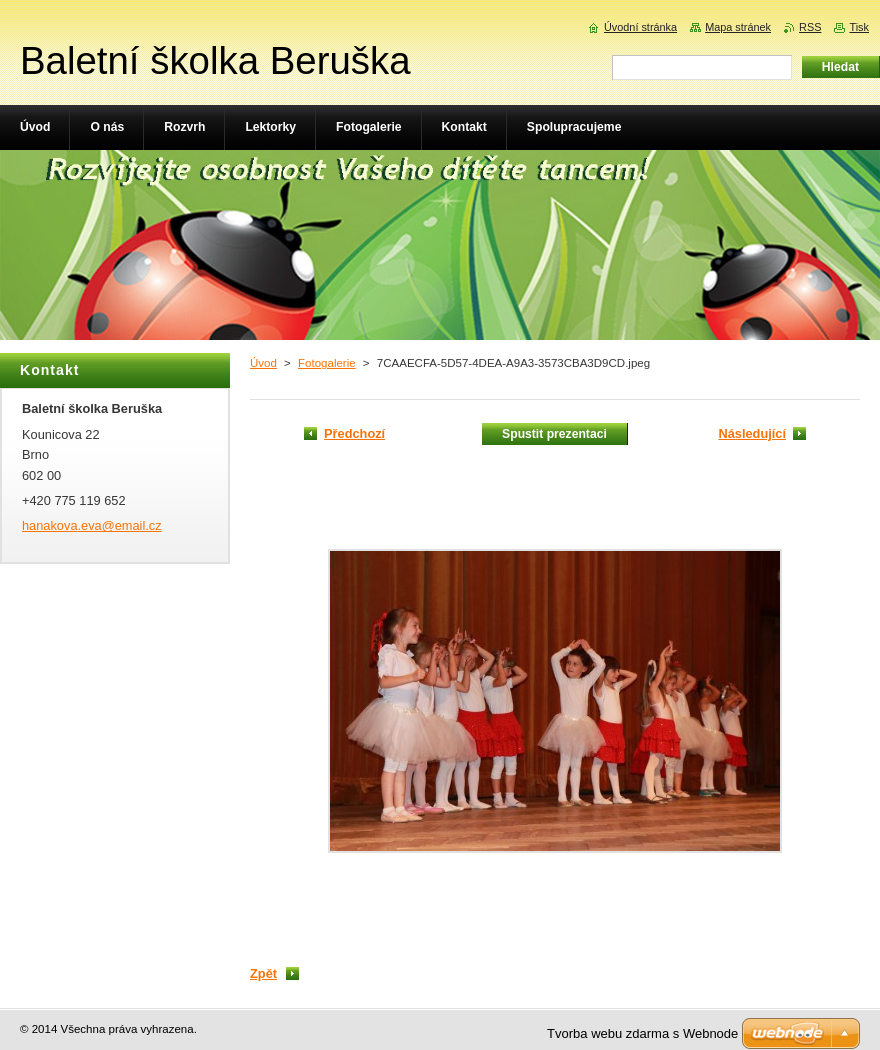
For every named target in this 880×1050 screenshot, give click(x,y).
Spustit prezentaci (554, 434)
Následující (752, 433)
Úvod (263, 363)
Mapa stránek (738, 27)
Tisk (859, 27)
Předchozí (354, 433)
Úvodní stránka (640, 27)
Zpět (263, 973)
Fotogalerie (327, 363)
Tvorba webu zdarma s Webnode (642, 1033)
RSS (810, 27)
